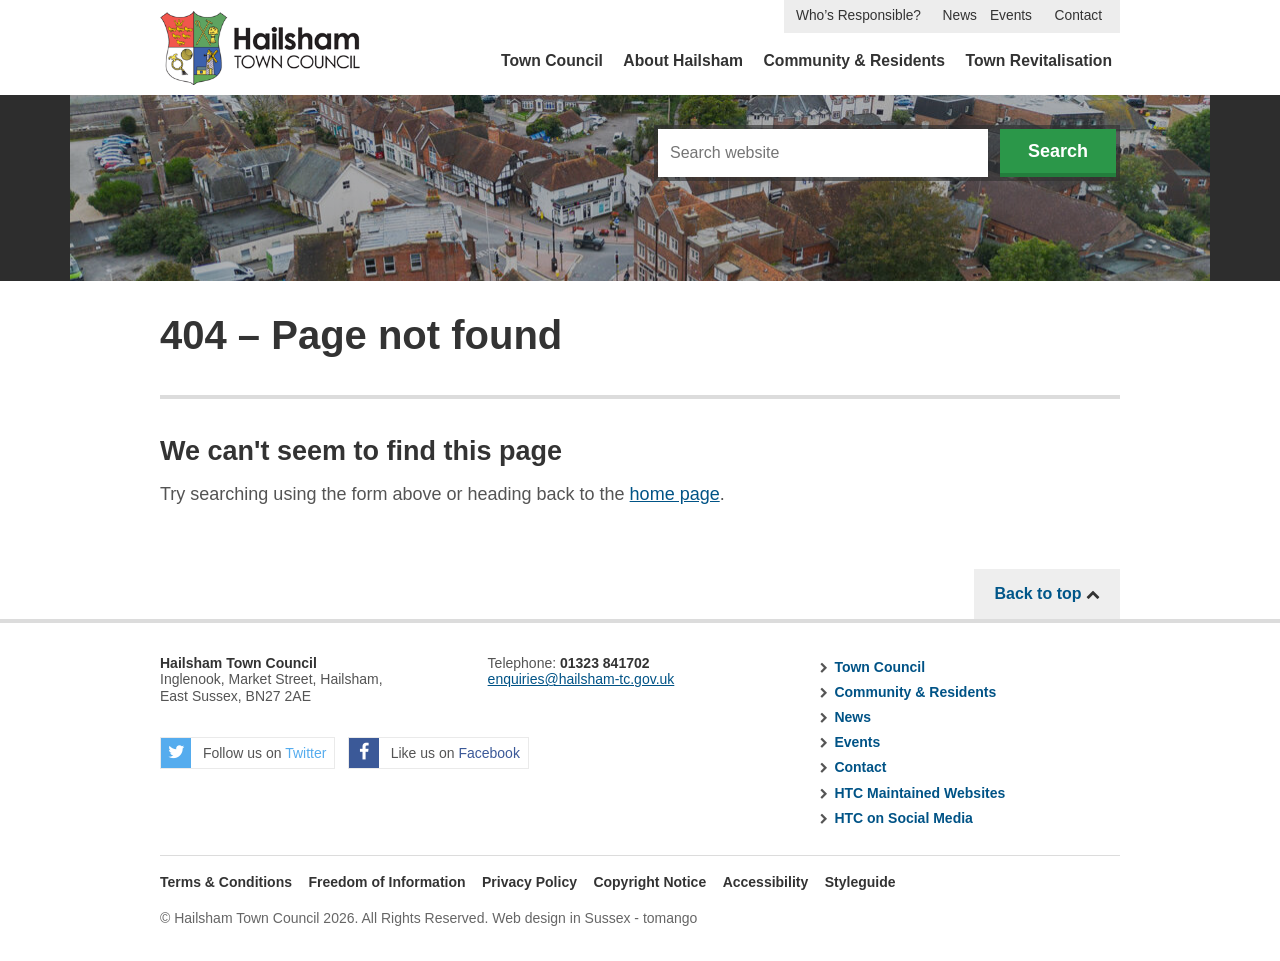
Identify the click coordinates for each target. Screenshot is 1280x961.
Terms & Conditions (226, 882)
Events (1011, 15)
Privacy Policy (529, 882)
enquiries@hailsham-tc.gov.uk (581, 679)
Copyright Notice (649, 882)
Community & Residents (854, 60)
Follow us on (243, 753)
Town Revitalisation (1039, 60)
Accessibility (766, 882)
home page (675, 494)
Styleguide (860, 882)
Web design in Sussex (561, 918)
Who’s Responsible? (858, 15)
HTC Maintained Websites (919, 793)
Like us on (434, 753)
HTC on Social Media (903, 818)
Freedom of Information (386, 882)
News (960, 15)
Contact (1078, 15)
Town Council (552, 60)
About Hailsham (683, 60)
